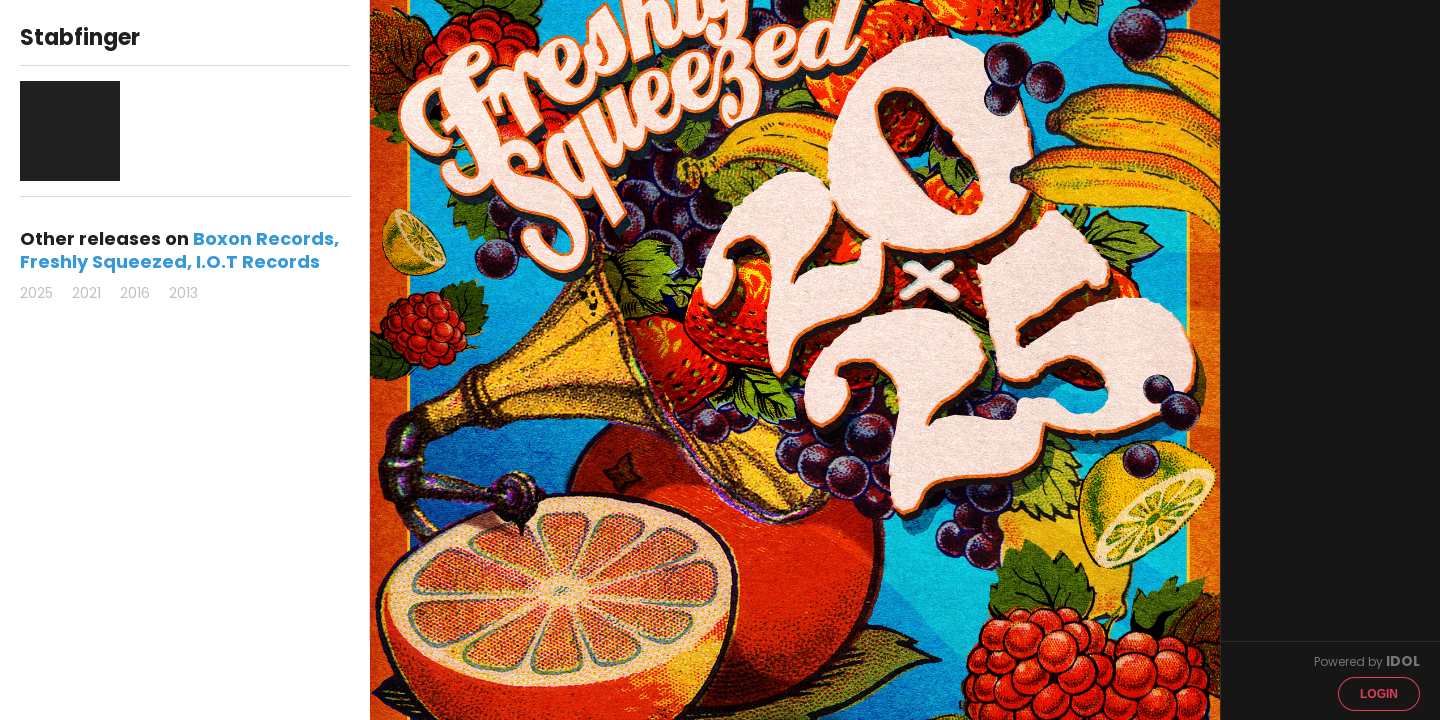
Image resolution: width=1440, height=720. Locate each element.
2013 (183, 293)
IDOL (1403, 661)
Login (1379, 694)
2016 (135, 293)
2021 (86, 293)
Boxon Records (263, 238)
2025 (36, 293)
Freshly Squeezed (103, 261)
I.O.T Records (258, 261)
